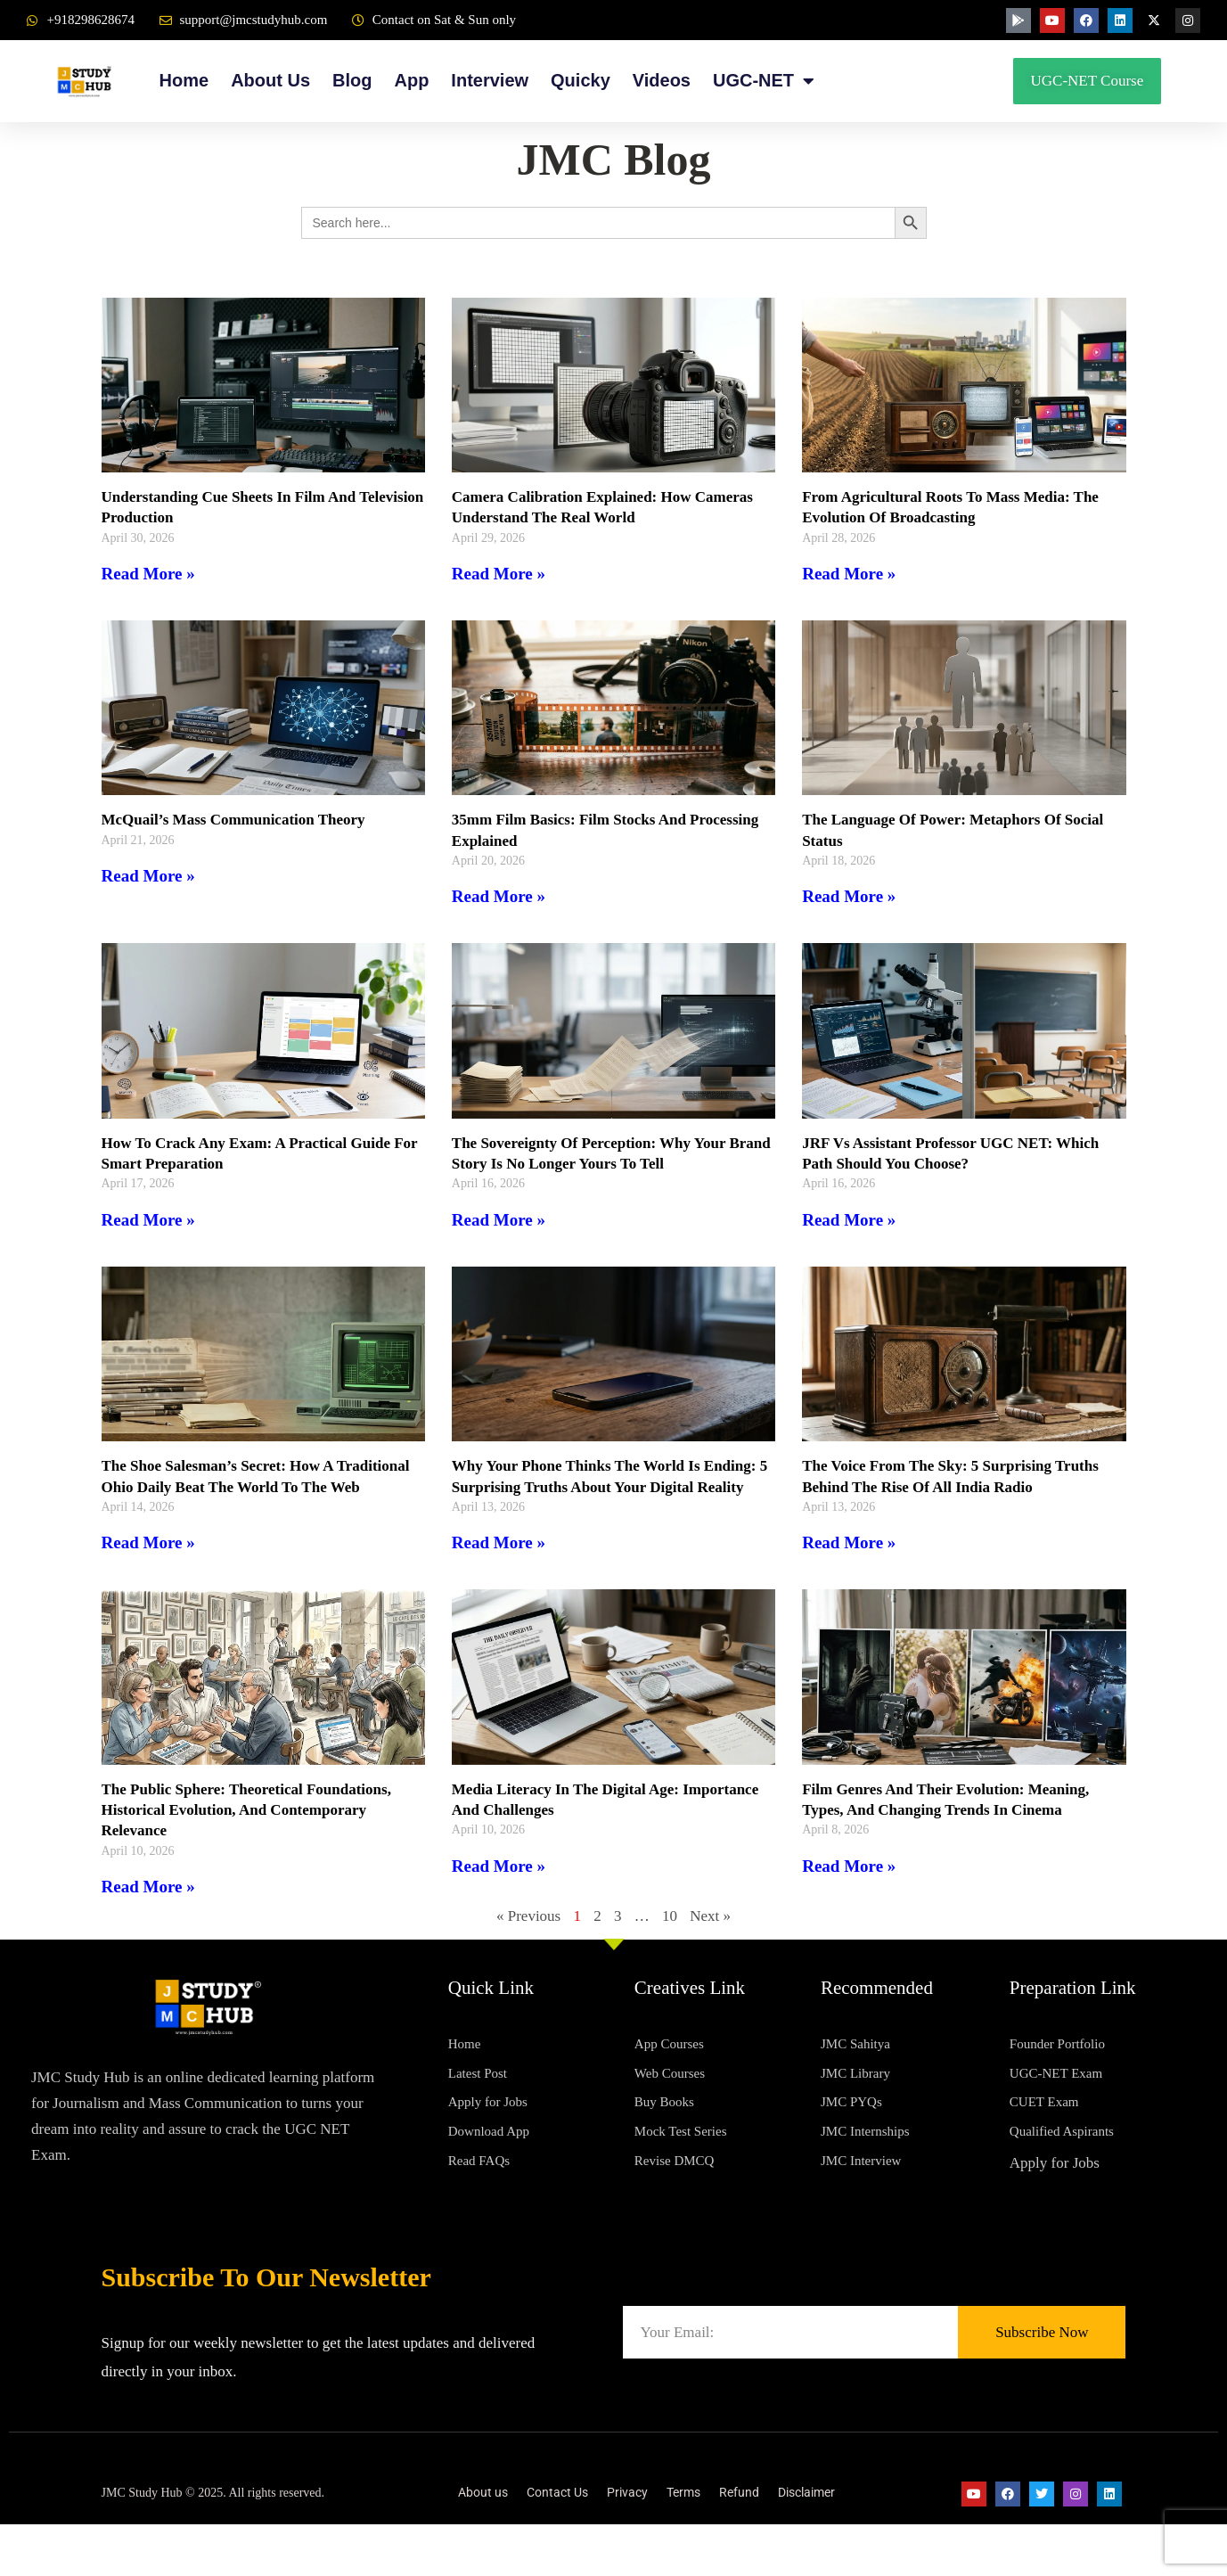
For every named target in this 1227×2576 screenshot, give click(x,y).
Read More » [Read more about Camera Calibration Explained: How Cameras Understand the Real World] (498, 573)
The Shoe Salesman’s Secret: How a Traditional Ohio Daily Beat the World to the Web (261, 1486)
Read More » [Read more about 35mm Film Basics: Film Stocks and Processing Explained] (498, 896)
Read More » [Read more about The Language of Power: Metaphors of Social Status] (849, 896)
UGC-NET (763, 81)
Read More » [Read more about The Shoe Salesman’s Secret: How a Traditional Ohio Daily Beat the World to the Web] (148, 1563)
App (411, 80)
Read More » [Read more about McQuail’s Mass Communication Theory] (148, 875)
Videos (662, 80)
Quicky (580, 80)
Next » (710, 1937)
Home (184, 80)
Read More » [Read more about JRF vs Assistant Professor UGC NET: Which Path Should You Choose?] (849, 1219)
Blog (352, 80)
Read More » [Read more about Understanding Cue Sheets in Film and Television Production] (148, 573)
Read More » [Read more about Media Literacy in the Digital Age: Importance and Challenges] (498, 1886)
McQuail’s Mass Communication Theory (241, 819)
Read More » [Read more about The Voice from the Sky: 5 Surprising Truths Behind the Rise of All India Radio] (849, 1542)
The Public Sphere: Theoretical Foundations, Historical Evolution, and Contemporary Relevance (255, 1830)
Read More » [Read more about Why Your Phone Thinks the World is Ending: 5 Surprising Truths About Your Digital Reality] (498, 1542)
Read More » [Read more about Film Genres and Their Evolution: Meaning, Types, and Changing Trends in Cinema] (849, 1886)
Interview (489, 80)
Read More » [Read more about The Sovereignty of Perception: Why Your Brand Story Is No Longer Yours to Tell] (498, 1219)
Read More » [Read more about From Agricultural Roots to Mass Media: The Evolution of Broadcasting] (849, 573)
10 (669, 1937)
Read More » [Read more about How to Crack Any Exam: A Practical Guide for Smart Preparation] (148, 1219)
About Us (270, 80)
